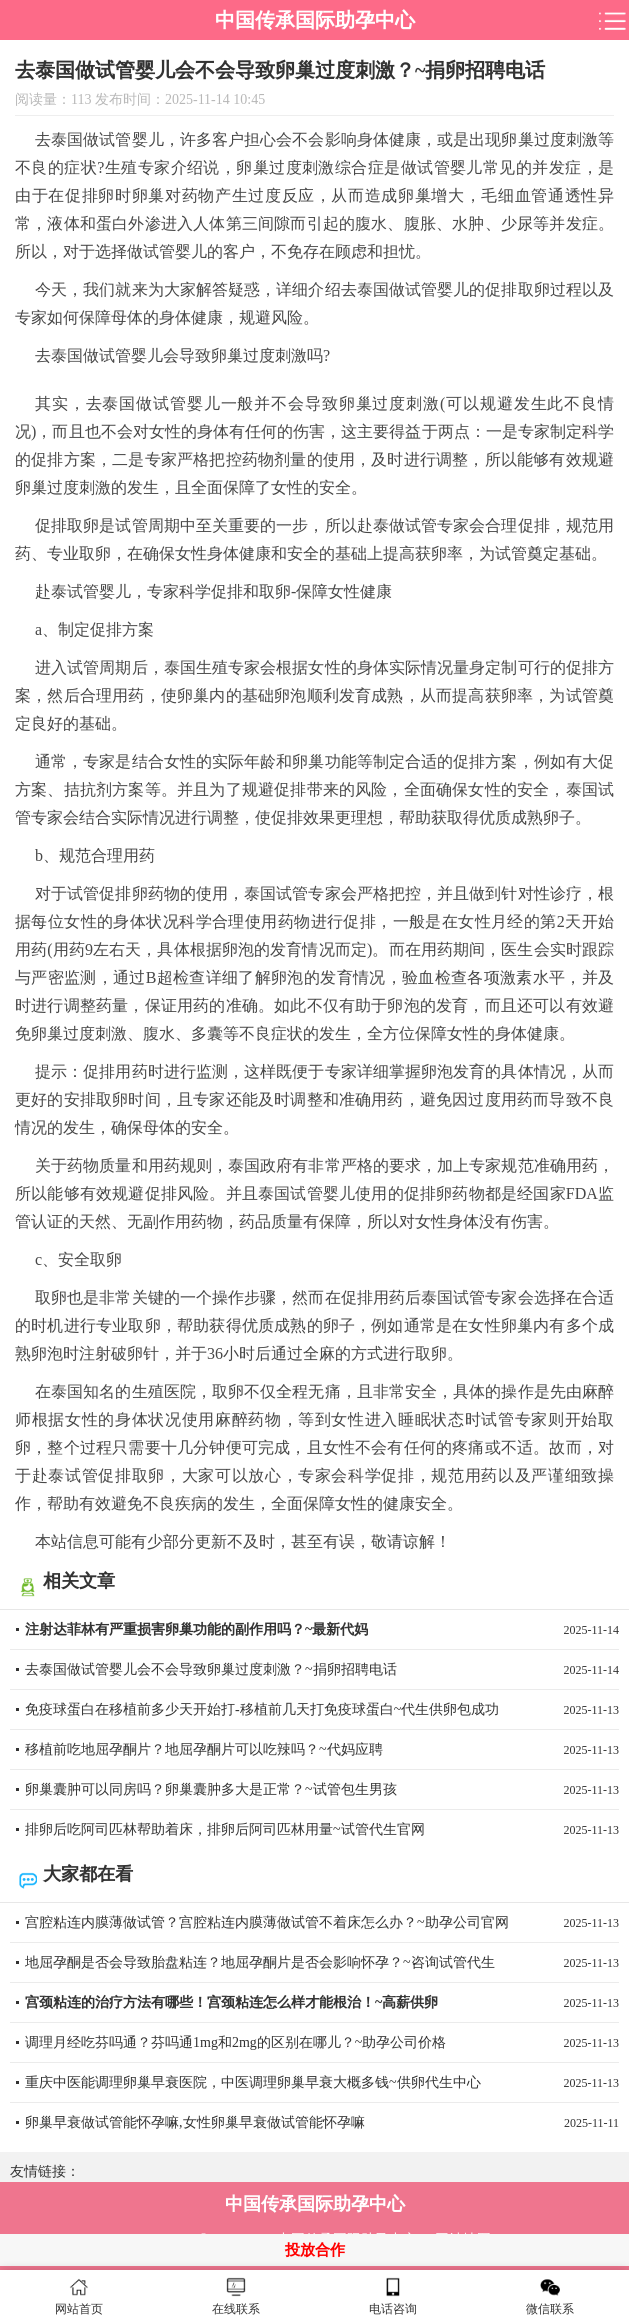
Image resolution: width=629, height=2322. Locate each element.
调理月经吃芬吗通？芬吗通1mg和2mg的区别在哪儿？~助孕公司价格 (322, 2043)
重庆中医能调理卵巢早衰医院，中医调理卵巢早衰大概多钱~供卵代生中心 (322, 2083)
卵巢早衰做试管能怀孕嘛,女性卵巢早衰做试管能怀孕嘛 (322, 2123)
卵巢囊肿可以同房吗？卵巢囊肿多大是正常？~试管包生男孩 (322, 1790)
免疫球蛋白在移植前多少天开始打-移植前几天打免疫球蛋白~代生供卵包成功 (322, 1710)
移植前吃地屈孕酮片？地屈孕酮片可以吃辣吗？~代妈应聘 (322, 1750)
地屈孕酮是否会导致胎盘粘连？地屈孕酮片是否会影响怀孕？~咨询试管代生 (322, 1963)
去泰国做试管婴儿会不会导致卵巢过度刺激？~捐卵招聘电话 (322, 1670)
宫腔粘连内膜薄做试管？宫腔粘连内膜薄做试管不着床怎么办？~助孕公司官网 (322, 1923)
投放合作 (315, 2250)
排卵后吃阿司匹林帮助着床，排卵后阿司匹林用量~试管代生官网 (322, 1830)
